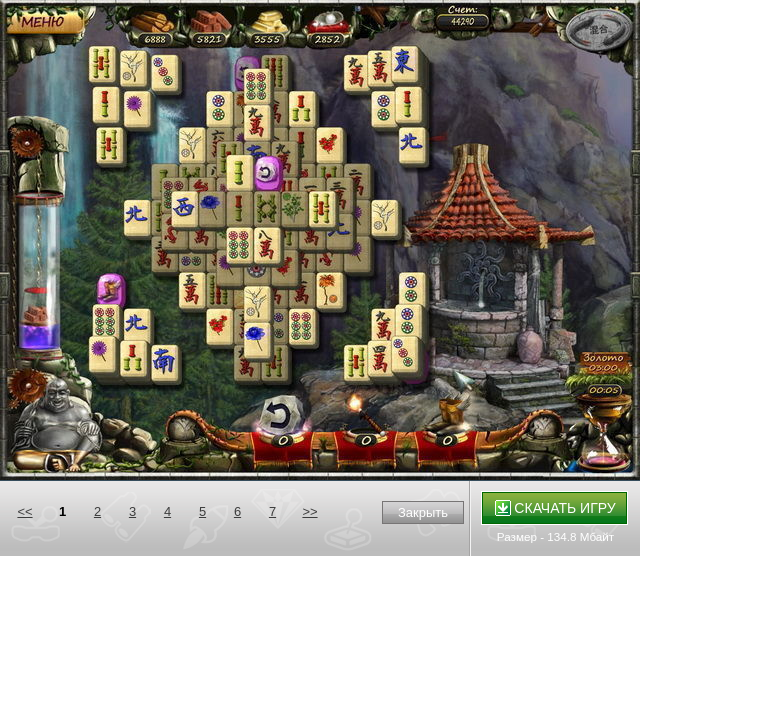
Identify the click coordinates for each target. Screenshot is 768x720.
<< (24, 511)
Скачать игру (555, 508)
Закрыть (423, 512)
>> (309, 511)
